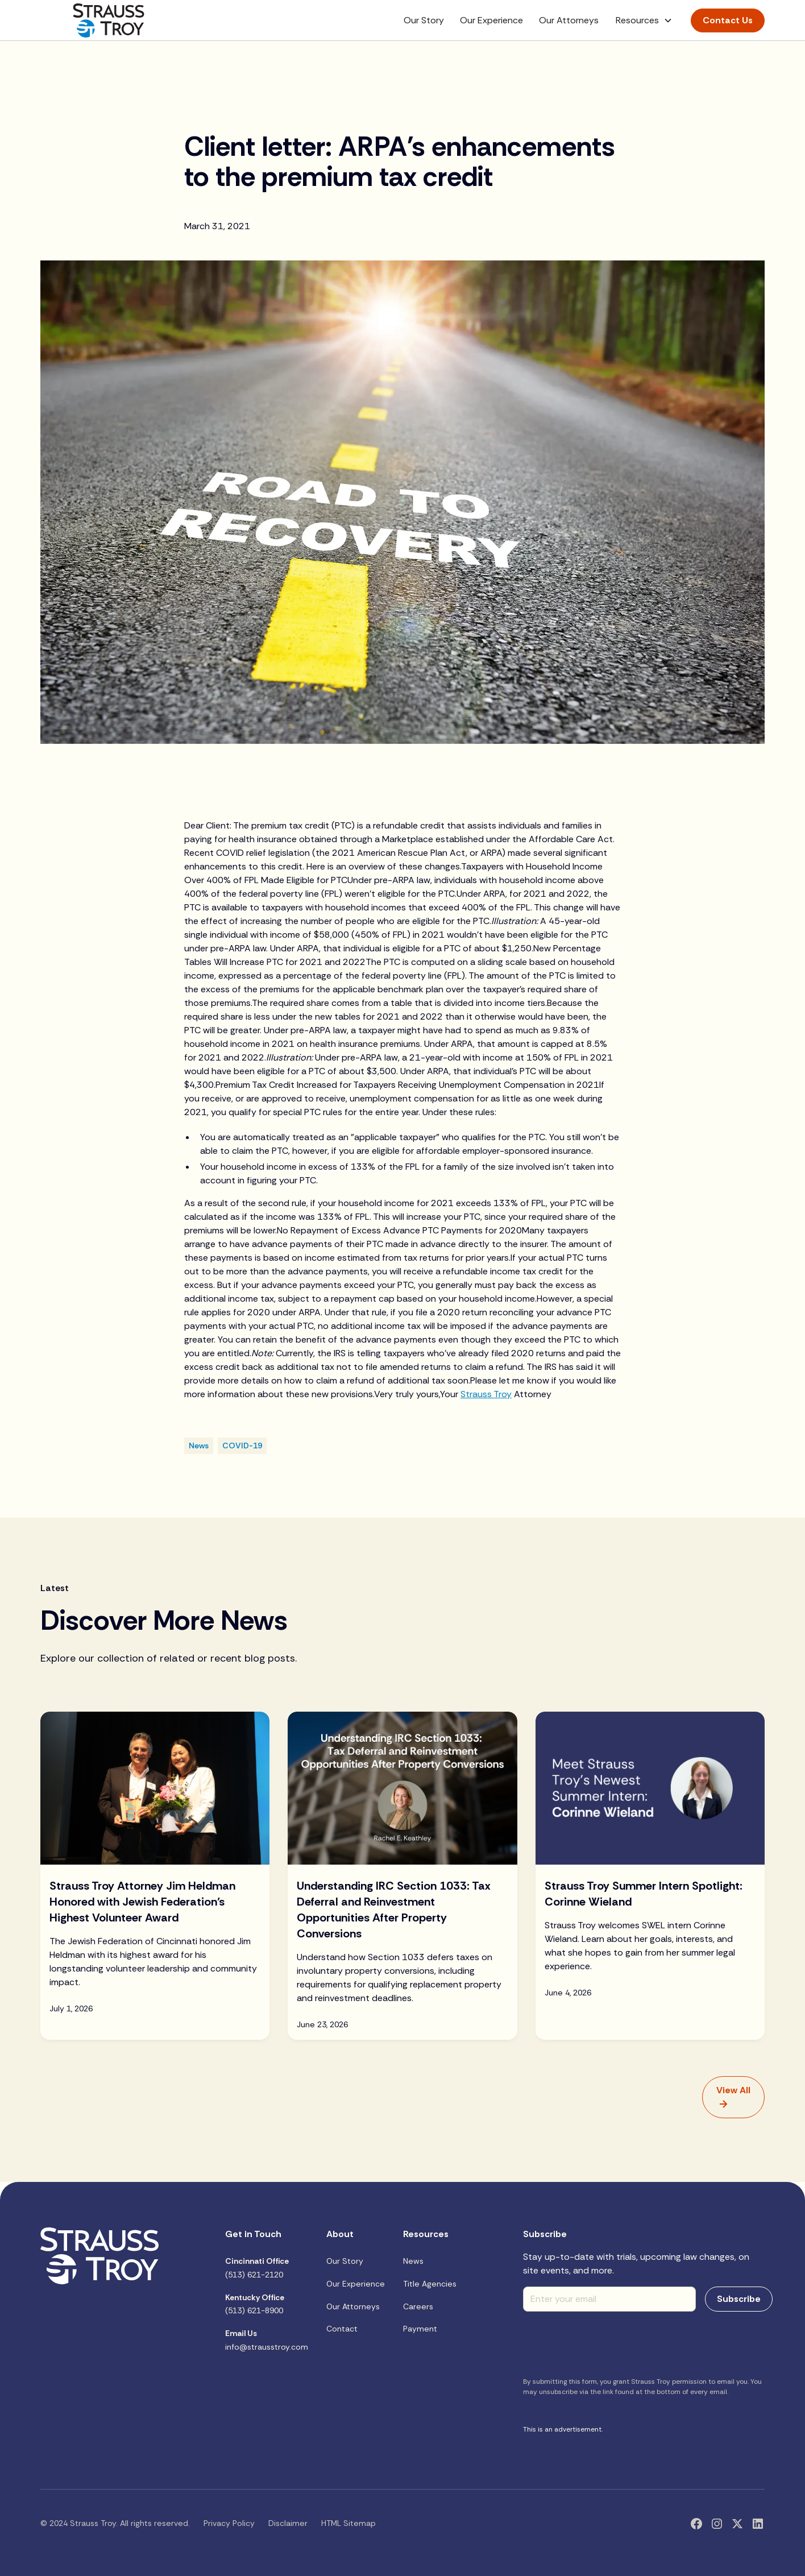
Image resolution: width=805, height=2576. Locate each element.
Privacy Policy (229, 2523)
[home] (108, 20)
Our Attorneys (569, 20)
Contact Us (728, 20)
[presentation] (609, 2343)
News (413, 2261)
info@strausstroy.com (266, 2340)
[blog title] (154, 1933)
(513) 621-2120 (257, 2268)
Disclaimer (288, 2523)
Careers (418, 2306)
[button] (644, 20)
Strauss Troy (486, 1394)
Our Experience (491, 20)
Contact (342, 2329)
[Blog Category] (198, 1446)
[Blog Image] (154, 1788)
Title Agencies (430, 2284)
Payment (420, 2329)
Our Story (424, 20)
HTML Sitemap (348, 2523)
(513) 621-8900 (254, 2304)
